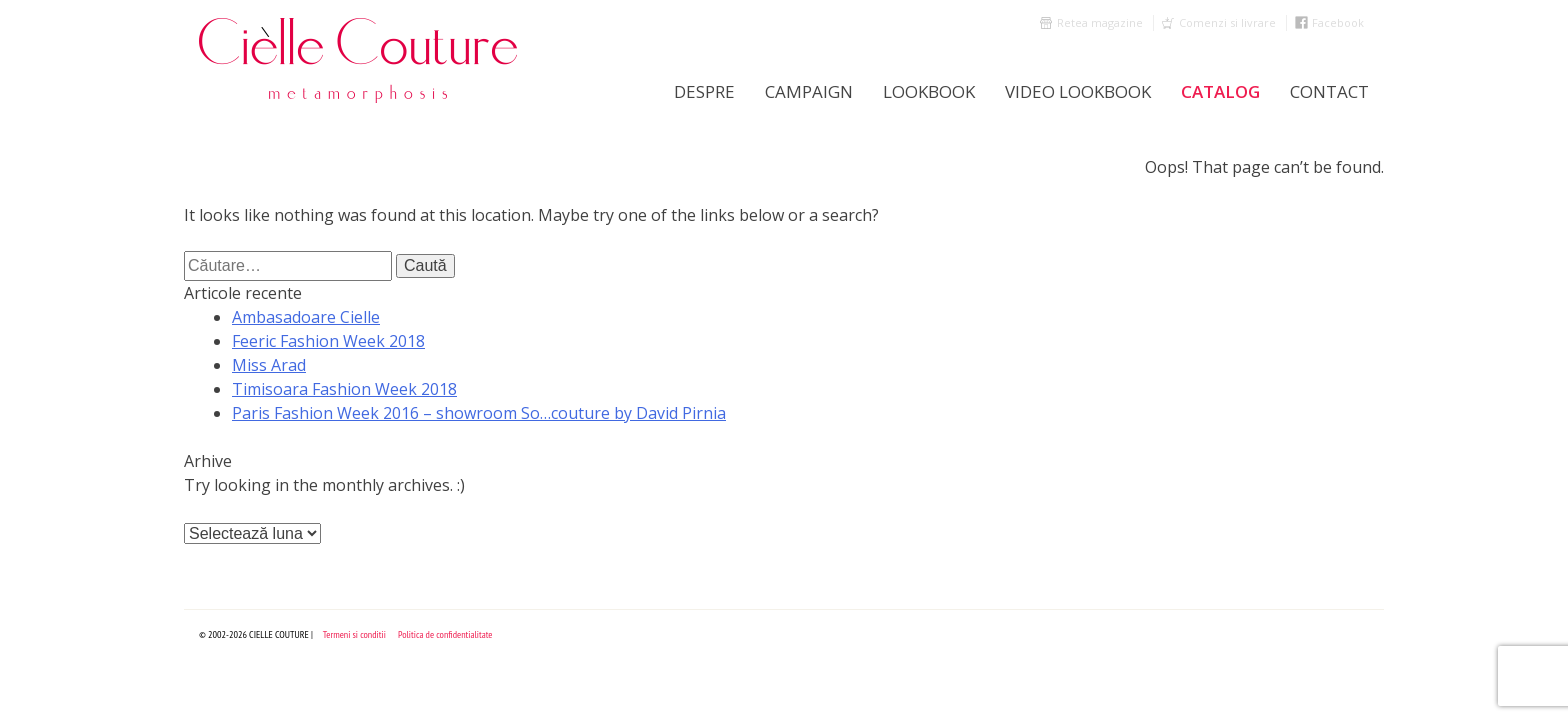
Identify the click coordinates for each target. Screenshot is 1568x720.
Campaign (809, 91)
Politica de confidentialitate (445, 634)
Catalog (1220, 91)
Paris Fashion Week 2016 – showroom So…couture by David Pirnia (479, 413)
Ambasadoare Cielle (306, 317)
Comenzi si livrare (1227, 22)
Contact (1329, 91)
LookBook (929, 91)
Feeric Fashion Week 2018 (328, 341)
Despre (704, 91)
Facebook (1338, 22)
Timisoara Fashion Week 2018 (344, 389)
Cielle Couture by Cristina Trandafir (359, 60)
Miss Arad (269, 365)
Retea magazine (1100, 22)
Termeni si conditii (354, 634)
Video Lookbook (1078, 91)
